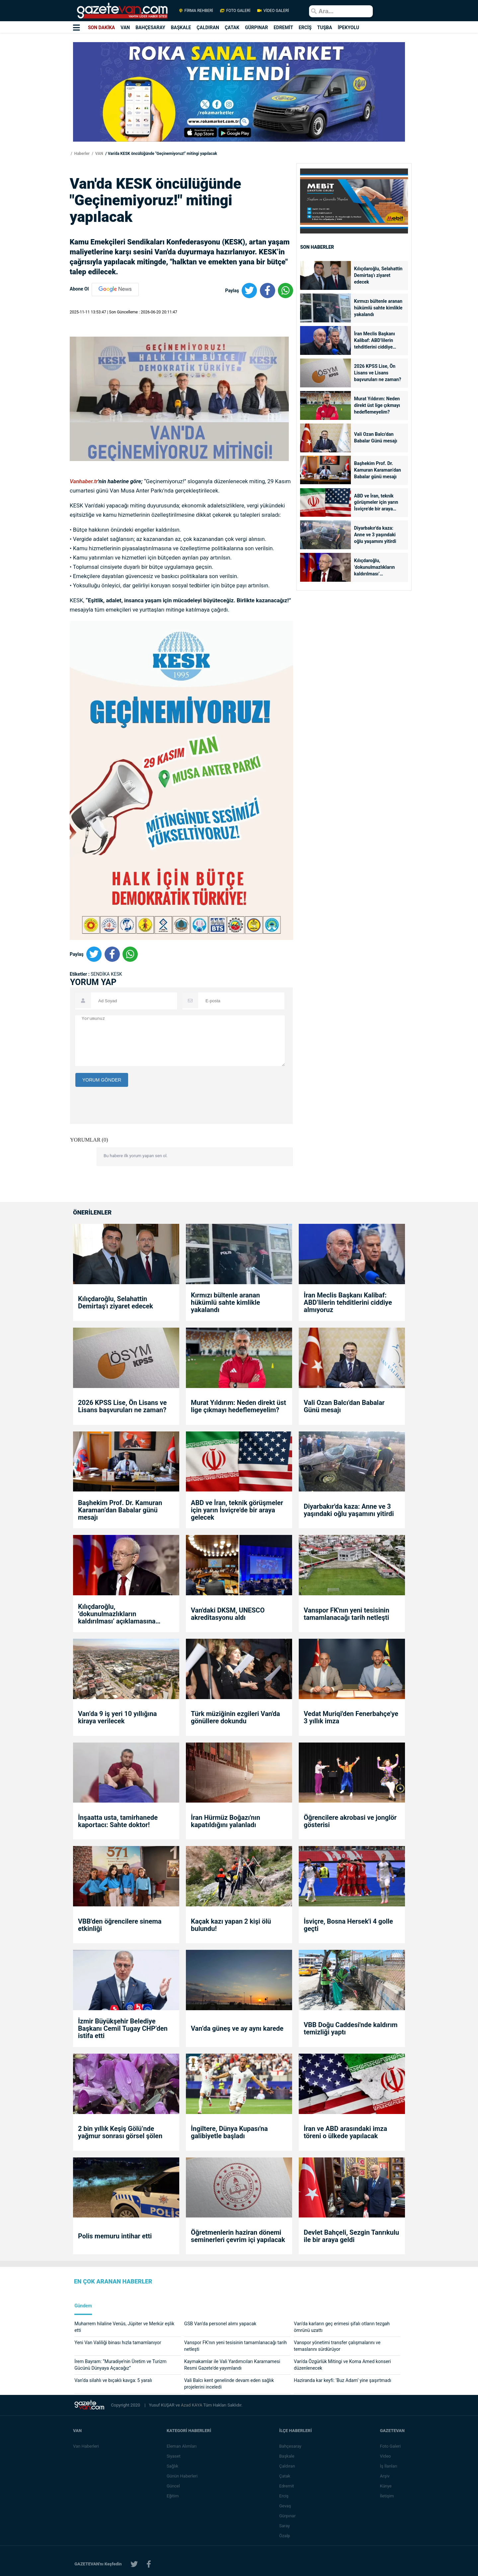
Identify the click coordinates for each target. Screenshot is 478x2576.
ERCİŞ (305, 27)
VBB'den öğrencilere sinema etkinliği (119, 1925)
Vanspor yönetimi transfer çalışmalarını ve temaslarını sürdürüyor (337, 2346)
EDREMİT (283, 27)
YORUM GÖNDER (101, 1080)
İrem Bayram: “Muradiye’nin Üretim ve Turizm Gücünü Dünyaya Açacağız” (120, 2365)
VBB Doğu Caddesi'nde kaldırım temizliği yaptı (351, 2028)
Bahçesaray (290, 2446)
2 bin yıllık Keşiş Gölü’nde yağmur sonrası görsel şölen (120, 2132)
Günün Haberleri (182, 2476)
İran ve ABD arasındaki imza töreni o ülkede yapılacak (345, 2132)
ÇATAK (232, 27)
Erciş (284, 2495)
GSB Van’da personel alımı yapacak (220, 2323)
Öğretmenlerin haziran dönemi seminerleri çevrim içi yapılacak (238, 2236)
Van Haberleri (86, 2446)
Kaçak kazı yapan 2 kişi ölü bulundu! (231, 1925)
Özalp (284, 2535)
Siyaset (174, 2456)
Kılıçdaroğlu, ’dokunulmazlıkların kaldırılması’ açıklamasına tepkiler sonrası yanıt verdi (376, 567)
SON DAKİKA (101, 27)
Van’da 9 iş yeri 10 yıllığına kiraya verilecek (117, 1717)
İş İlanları (388, 2466)
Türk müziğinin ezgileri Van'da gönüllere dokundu (235, 1717)
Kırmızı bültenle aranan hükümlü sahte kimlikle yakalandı (378, 307)
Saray (284, 2525)
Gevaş (285, 2505)
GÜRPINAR (256, 27)
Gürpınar (287, 2515)
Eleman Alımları (182, 2446)
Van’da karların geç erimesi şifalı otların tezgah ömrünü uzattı (342, 2327)
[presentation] (125, 1145)
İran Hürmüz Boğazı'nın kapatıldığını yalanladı (225, 1821)
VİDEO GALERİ (272, 10)
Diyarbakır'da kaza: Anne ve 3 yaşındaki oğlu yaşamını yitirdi (375, 534)
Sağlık (173, 2466)
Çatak (284, 2476)
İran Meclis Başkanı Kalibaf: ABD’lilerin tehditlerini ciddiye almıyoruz (374, 341)
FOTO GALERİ (235, 10)
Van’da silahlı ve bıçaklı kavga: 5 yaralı (113, 2380)
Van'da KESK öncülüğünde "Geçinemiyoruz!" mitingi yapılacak (162, 153)
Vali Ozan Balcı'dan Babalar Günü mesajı (375, 437)
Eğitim (173, 2495)
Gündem (83, 2305)
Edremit (286, 2485)
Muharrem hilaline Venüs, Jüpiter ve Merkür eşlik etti (124, 2327)
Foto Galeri (390, 2446)
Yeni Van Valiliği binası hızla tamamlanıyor (117, 2342)
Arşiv (385, 2476)
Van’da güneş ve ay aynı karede (237, 2028)
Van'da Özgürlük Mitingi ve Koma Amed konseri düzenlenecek (342, 2365)
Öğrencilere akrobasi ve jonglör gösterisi (350, 1821)
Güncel (173, 2485)
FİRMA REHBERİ (196, 10)
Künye (386, 2485)
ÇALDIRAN (208, 27)
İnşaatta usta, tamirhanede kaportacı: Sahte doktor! (118, 1821)
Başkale (287, 2456)
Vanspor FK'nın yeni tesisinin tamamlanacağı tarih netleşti (346, 1614)
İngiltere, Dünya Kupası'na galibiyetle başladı (229, 2132)
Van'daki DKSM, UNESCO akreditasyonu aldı (228, 1614)
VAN (125, 27)
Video (385, 2456)
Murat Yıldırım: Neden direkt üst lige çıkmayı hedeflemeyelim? (377, 405)
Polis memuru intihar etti (115, 2236)
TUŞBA (324, 27)
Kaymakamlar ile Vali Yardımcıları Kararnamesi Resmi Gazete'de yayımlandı (232, 2365)
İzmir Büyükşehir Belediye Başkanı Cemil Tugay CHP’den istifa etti (123, 2028)
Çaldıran (287, 2466)
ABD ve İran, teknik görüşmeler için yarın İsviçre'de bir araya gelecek (376, 503)
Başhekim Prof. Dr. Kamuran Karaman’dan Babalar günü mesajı (377, 470)
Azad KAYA (192, 2405)
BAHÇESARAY (150, 27)
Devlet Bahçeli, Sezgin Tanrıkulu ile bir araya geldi (351, 2236)
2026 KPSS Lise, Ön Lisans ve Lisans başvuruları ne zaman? (377, 372)
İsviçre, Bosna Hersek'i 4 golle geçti (348, 1925)
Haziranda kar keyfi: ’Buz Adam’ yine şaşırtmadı (342, 2380)
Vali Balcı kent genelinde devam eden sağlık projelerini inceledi (229, 2384)
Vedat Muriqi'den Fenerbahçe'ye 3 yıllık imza (351, 1717)
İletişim (387, 2495)
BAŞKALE (181, 27)
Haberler (81, 153)
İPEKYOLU (348, 27)
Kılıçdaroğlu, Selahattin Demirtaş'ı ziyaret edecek (378, 275)
